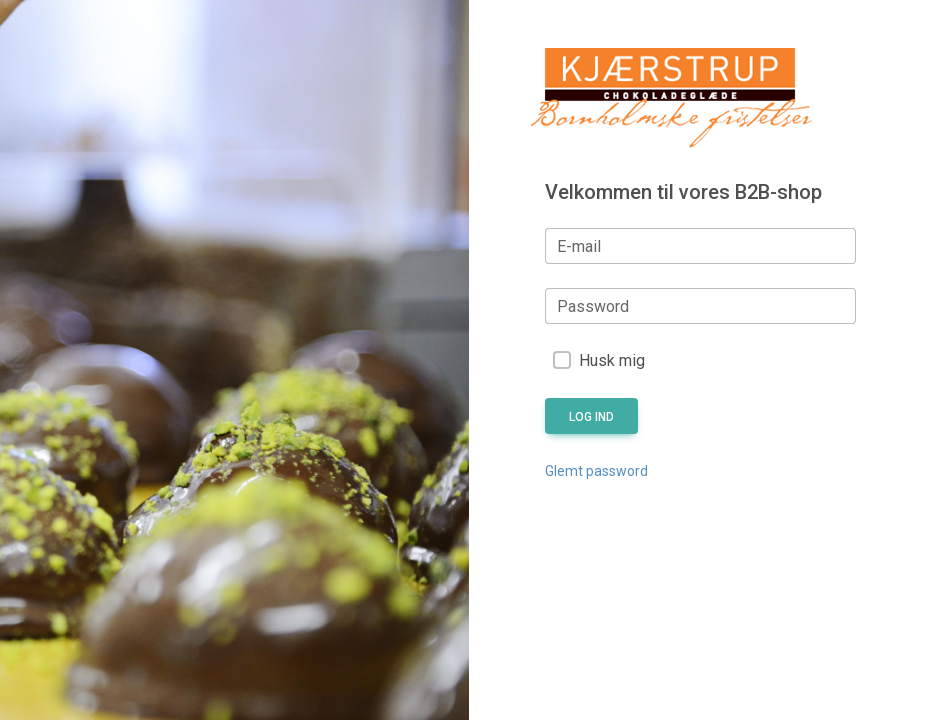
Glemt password (596, 471)
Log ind (591, 417)
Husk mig (612, 360)
